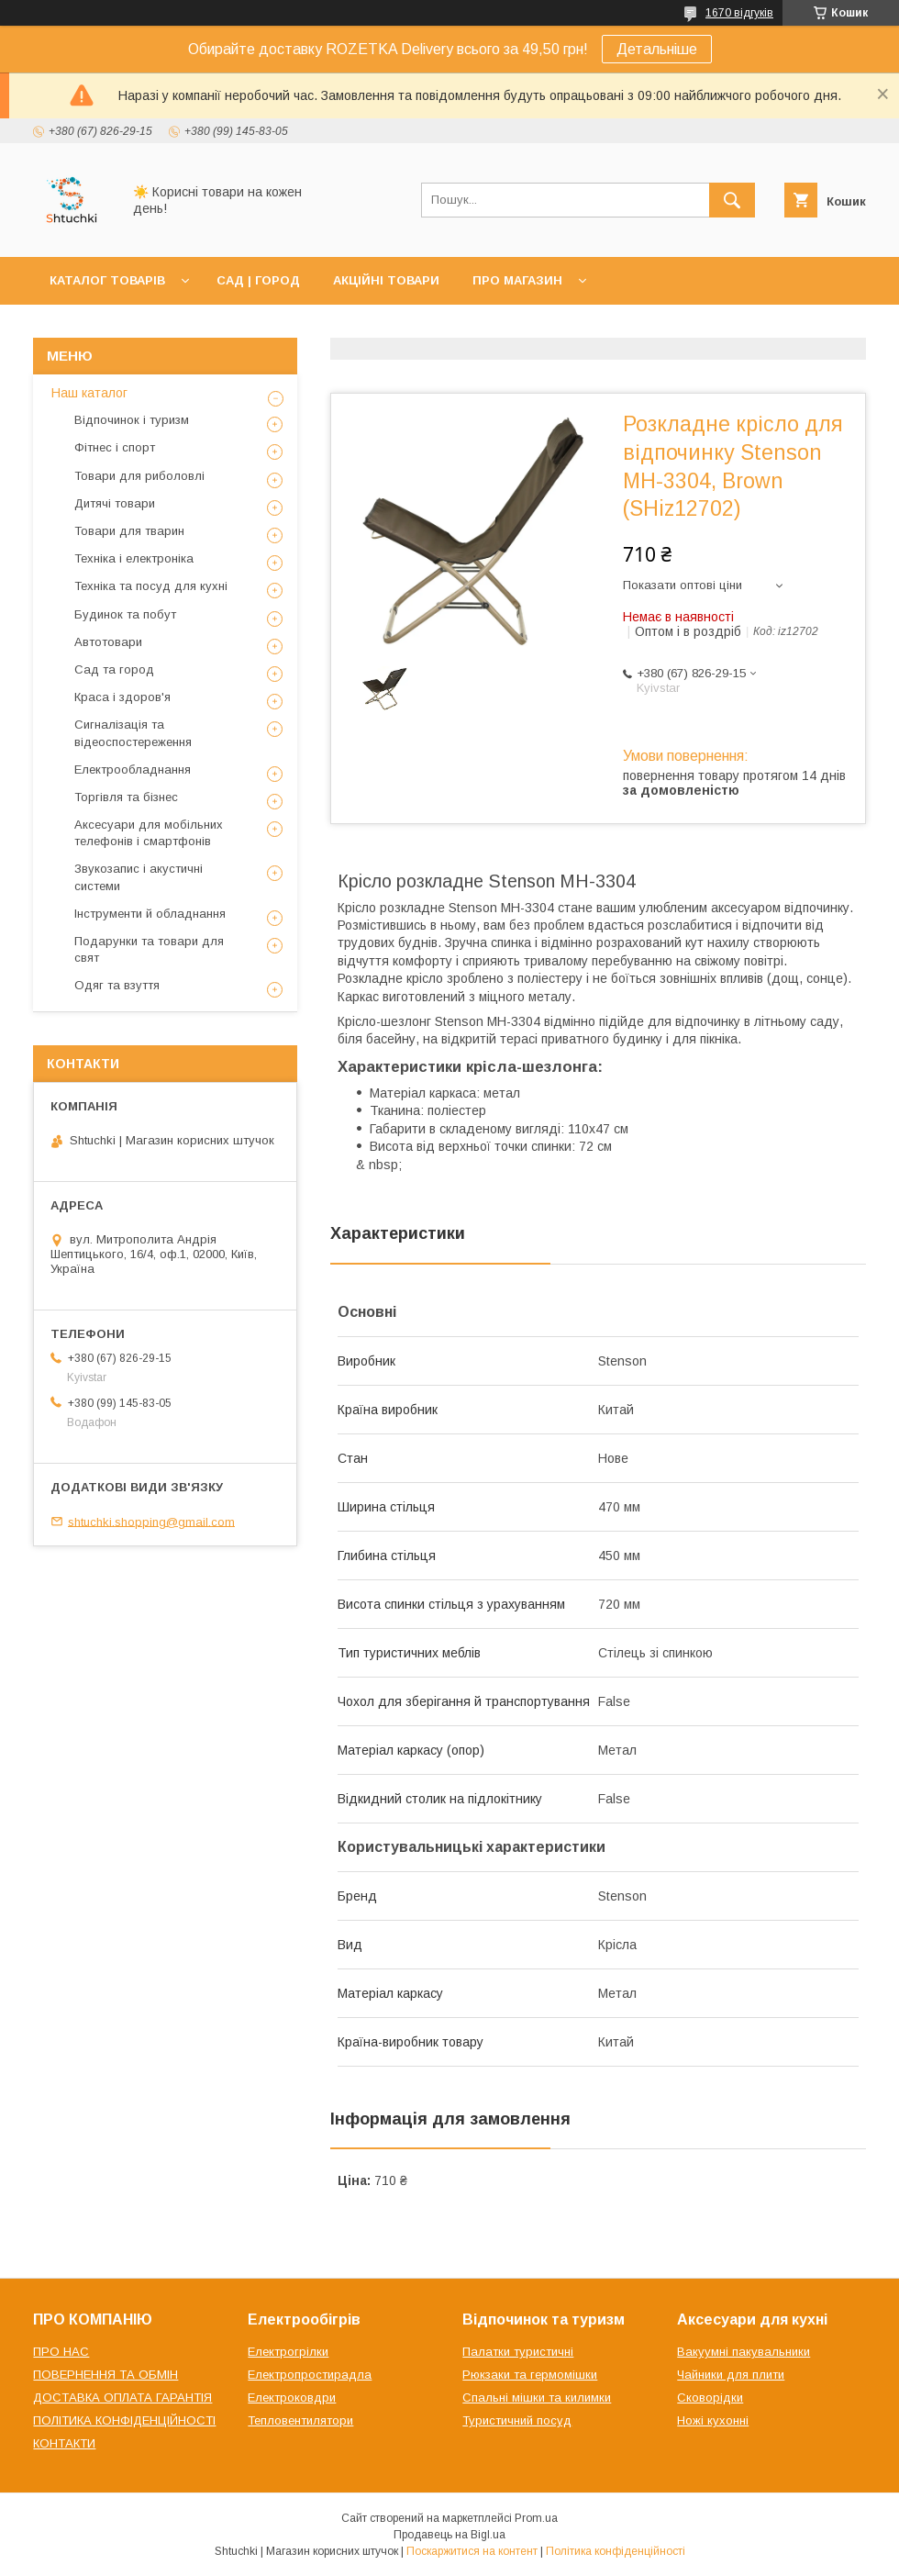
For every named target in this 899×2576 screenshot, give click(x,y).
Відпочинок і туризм (131, 420)
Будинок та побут (125, 614)
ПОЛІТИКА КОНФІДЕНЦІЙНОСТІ (124, 2420)
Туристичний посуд (517, 2420)
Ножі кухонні (713, 2420)
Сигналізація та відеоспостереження (133, 733)
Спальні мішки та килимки (536, 2397)
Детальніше (656, 49)
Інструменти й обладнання (150, 913)
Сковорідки (710, 2397)
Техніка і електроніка (134, 558)
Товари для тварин (129, 531)
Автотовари (108, 642)
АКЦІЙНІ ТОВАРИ (386, 280)
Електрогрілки (288, 2352)
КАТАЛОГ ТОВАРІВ (107, 280)
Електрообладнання (132, 769)
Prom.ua (536, 2518)
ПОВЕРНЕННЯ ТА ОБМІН (105, 2374)
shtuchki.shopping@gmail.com (151, 1521)
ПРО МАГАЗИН (517, 280)
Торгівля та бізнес (126, 797)
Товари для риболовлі (139, 476)
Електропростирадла (310, 2374)
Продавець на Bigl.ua (449, 2534)
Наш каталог (89, 392)
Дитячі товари (114, 503)
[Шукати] (732, 200)
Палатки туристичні (517, 2352)
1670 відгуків (739, 12)
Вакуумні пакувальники (743, 2352)
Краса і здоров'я (122, 697)
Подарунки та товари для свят (149, 949)
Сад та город (114, 669)
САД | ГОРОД (258, 280)
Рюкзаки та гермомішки (529, 2374)
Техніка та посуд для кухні (151, 586)
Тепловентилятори (300, 2420)
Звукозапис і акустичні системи (138, 877)
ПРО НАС (61, 2352)
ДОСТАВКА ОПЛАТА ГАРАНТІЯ (122, 2397)
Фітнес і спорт (114, 447)
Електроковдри (292, 2397)
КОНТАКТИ (64, 2443)
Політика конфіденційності (615, 2551)
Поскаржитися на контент (472, 2551)
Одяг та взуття (117, 985)
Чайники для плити (730, 2374)
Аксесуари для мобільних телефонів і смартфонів (148, 833)
